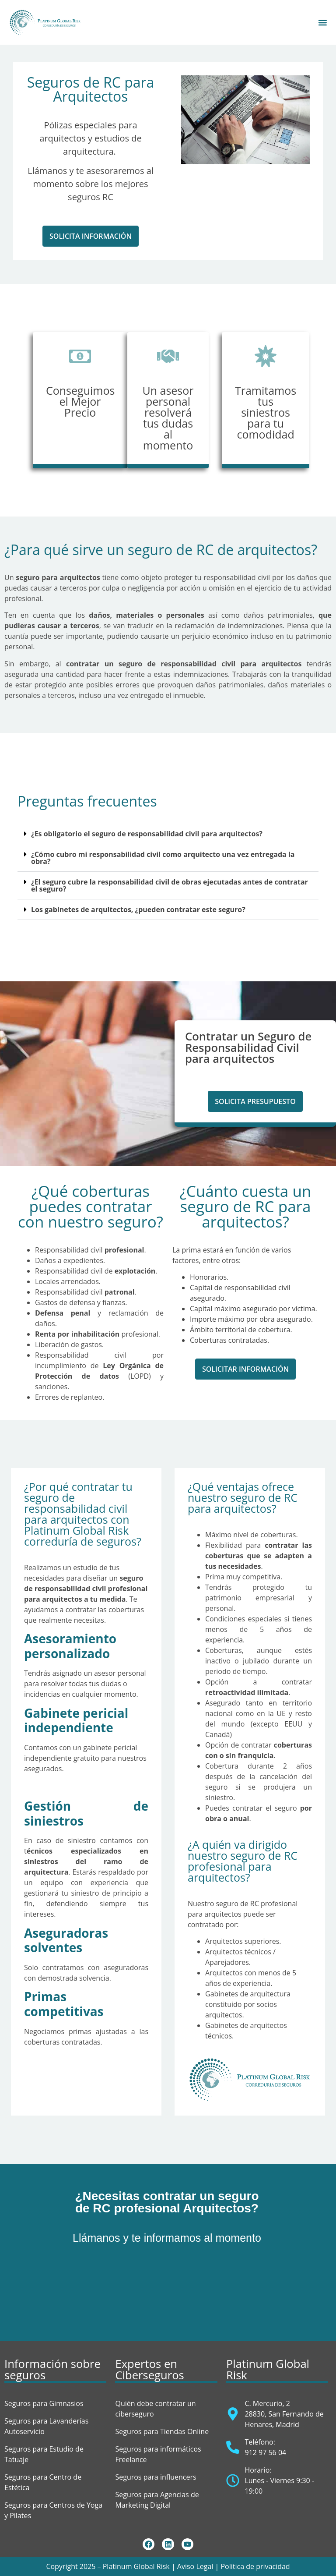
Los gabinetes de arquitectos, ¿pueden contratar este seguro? (138, 909)
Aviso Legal (195, 2566)
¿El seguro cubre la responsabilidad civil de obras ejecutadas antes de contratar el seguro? (169, 885)
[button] (90, 236)
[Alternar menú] (322, 22)
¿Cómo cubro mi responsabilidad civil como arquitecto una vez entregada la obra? (162, 857)
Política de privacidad (255, 2566)
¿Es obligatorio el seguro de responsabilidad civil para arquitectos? (146, 834)
